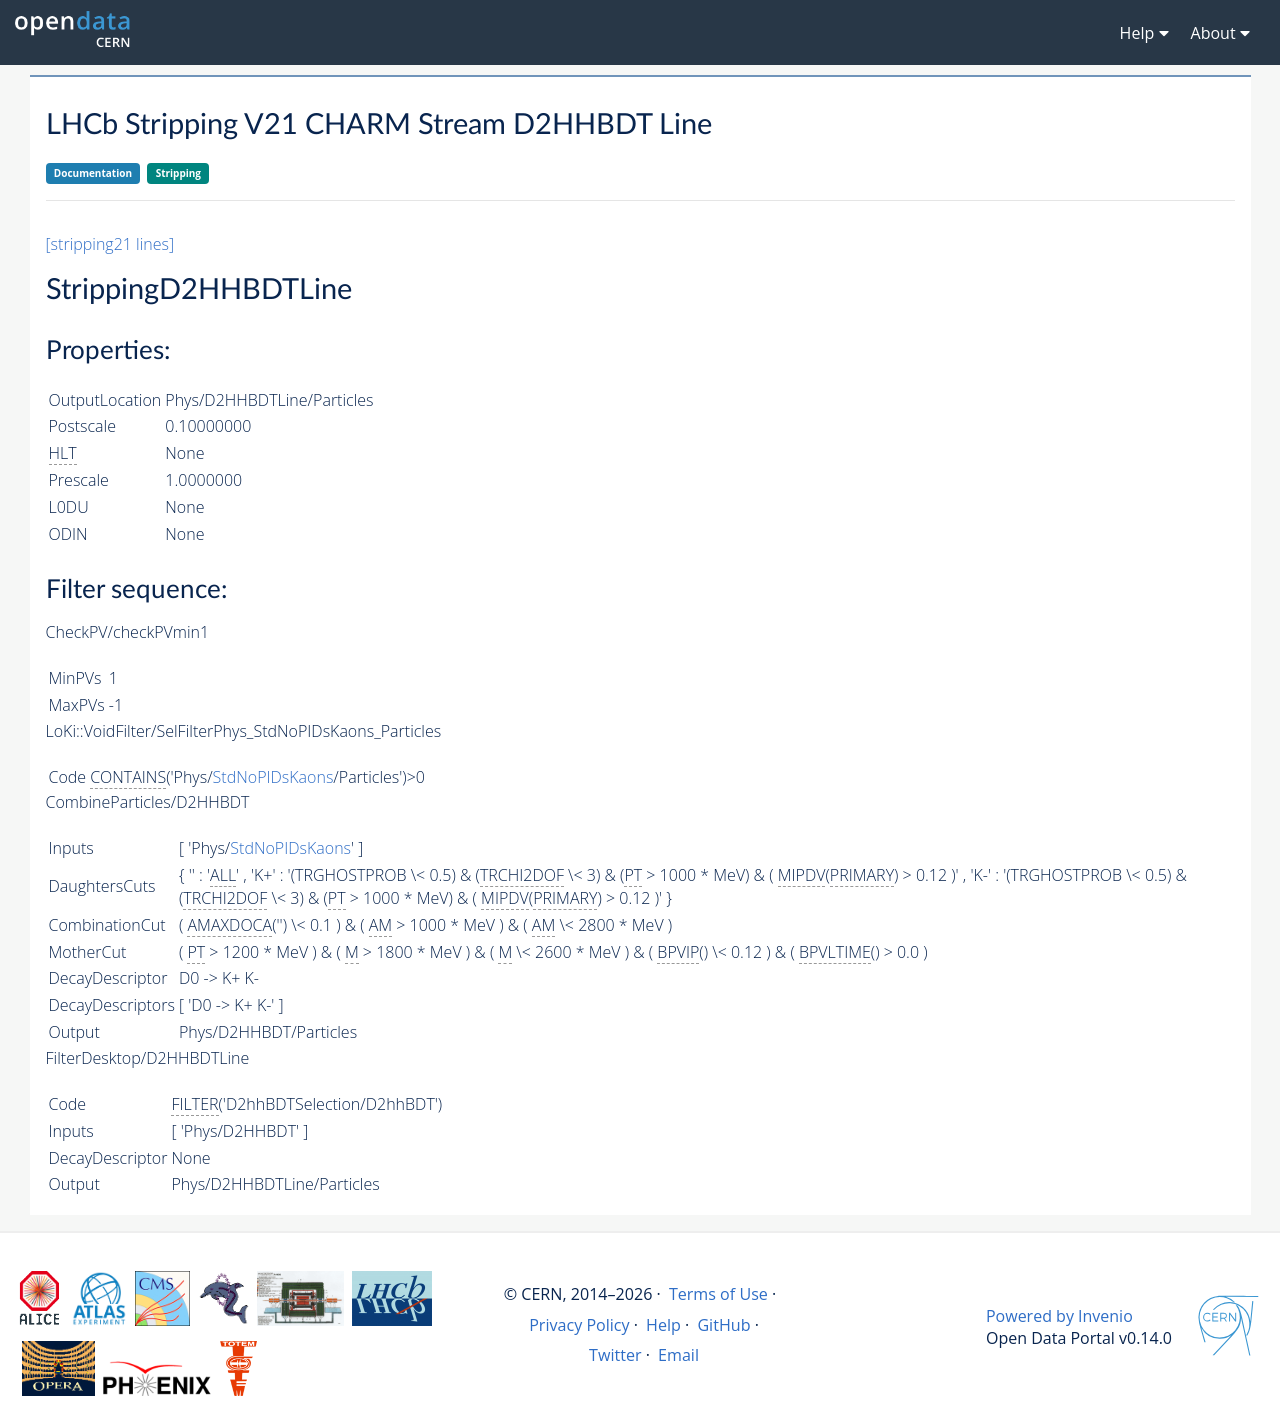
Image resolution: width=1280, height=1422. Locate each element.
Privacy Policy (579, 1325)
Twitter (615, 1355)
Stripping (178, 173)
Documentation (93, 173)
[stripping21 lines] (110, 244)
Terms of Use (718, 1294)
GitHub (723, 1325)
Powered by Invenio (1059, 1316)
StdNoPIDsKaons (273, 777)
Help (663, 1325)
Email (678, 1355)
